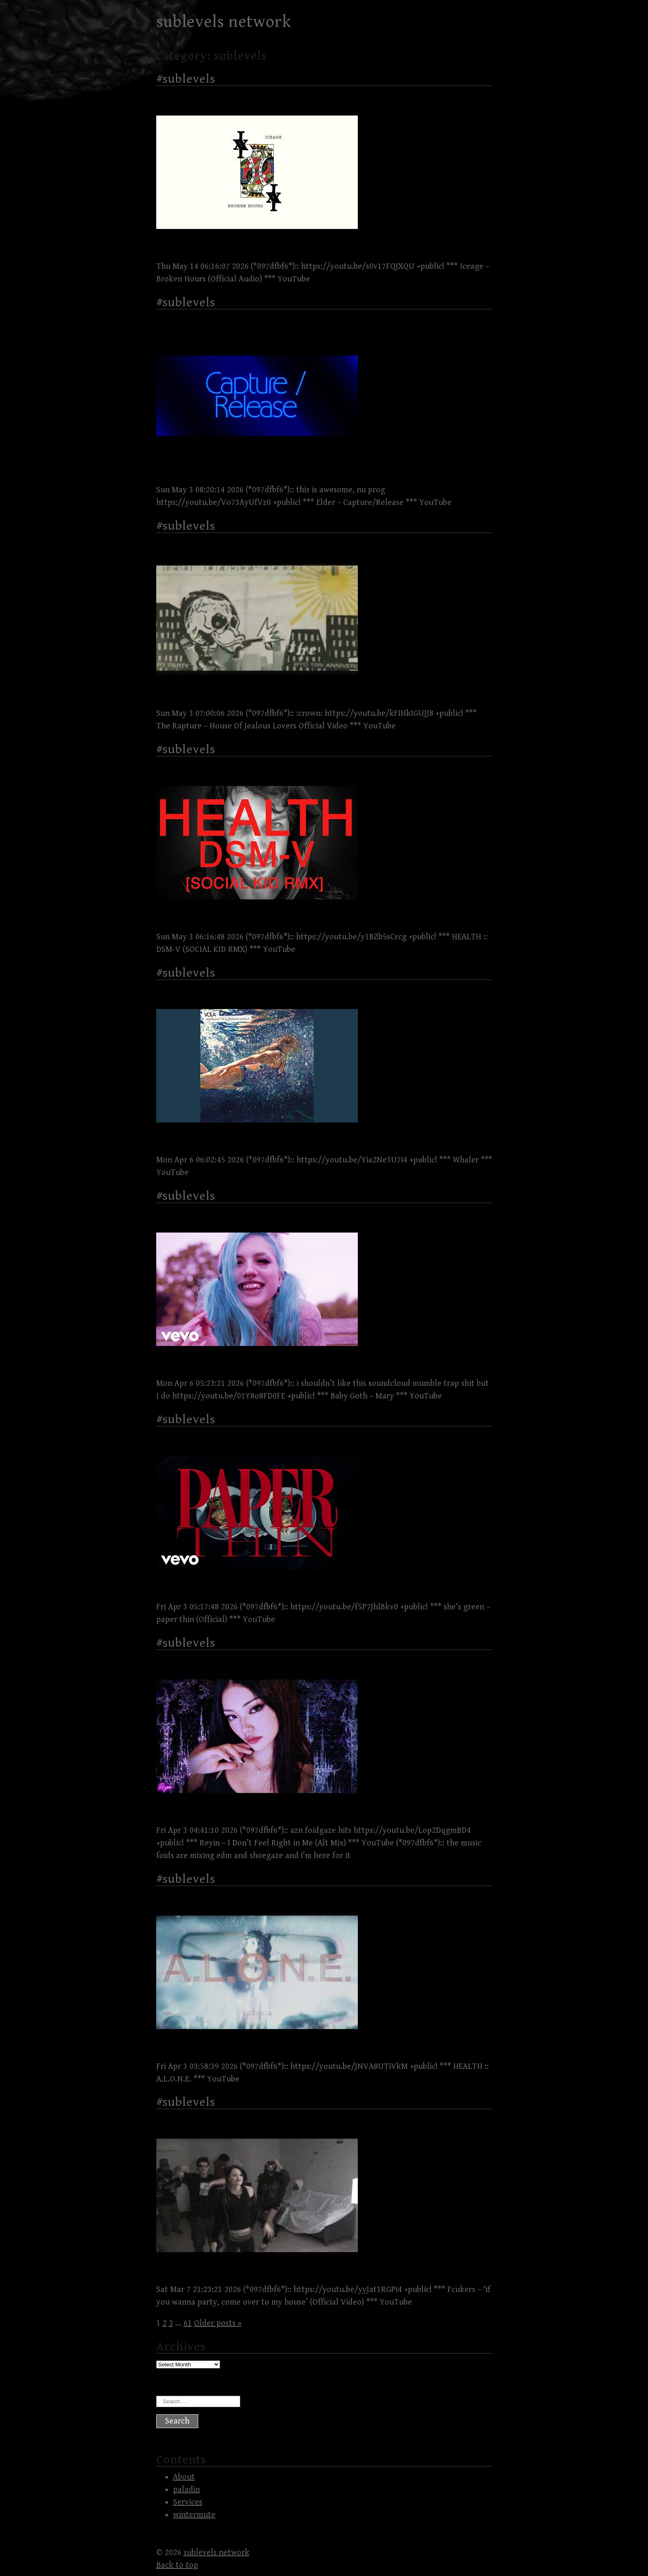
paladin (186, 2490)
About (184, 2477)
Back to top (177, 2565)
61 (188, 2323)
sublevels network (223, 22)
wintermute (194, 2515)
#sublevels (185, 79)
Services (187, 2502)
